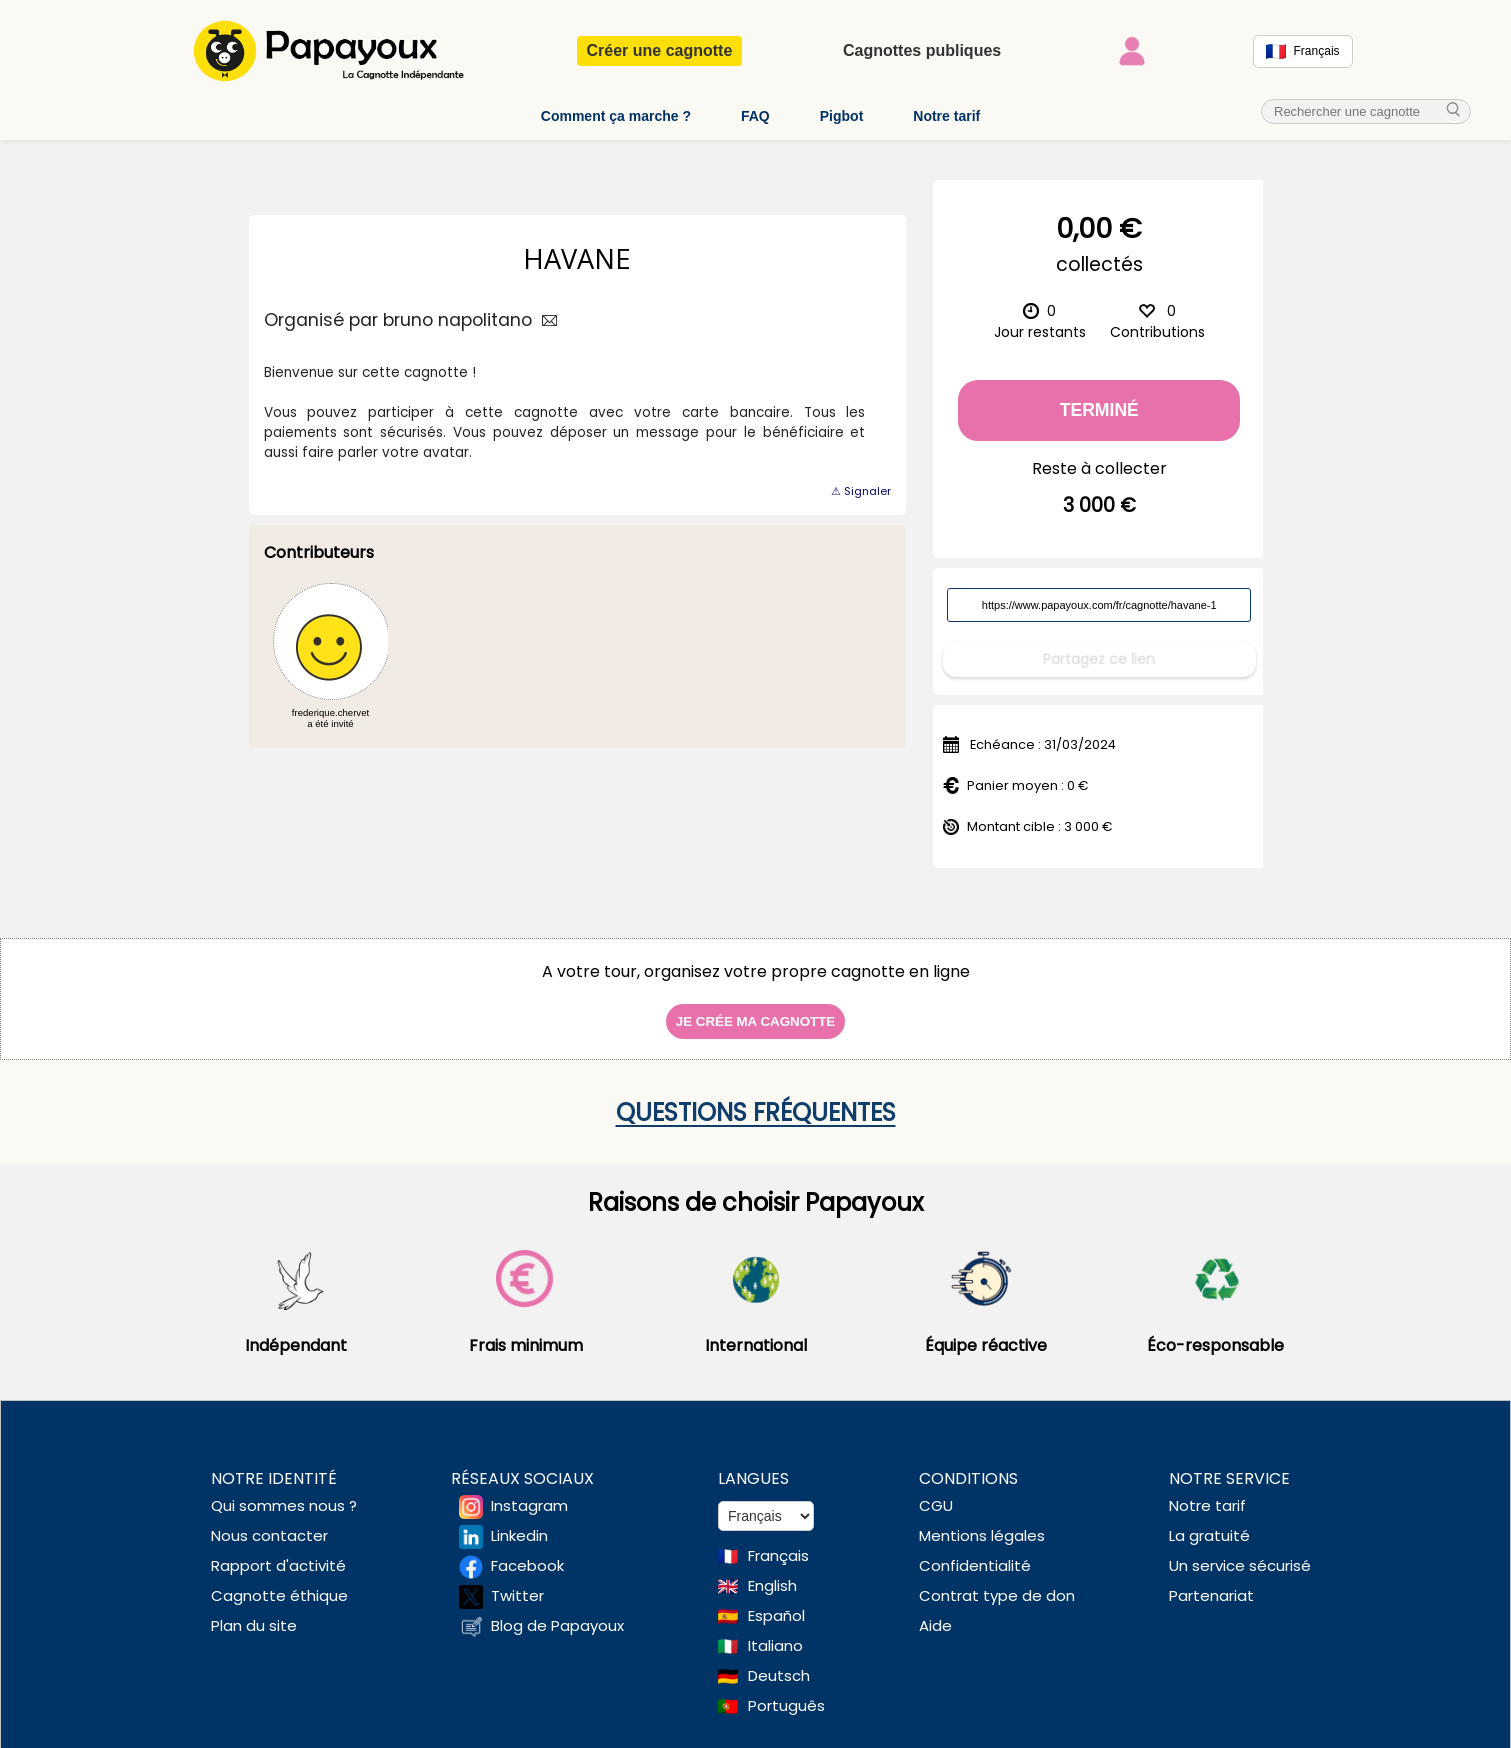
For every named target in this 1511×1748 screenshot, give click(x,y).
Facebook (527, 1551)
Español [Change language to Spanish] (776, 1601)
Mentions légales (982, 1521)
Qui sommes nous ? (284, 1491)
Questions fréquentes (756, 1098)
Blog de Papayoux (557, 1611)
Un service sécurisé (1240, 1551)
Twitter (517, 1581)
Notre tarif (946, 116)
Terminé (1099, 410)
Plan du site (254, 1611)
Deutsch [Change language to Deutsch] (779, 1661)
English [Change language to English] (772, 1571)
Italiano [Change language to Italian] (775, 1631)
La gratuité (1209, 1521)
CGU (936, 1491)
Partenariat (1211, 1581)
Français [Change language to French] (778, 1541)
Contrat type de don (997, 1581)
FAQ (755, 116)
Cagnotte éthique (279, 1581)
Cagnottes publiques (922, 50)
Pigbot (842, 116)
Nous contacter (269, 1521)
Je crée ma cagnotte (755, 1007)
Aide (935, 1611)
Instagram (529, 1491)
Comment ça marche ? (616, 116)
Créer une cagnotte (660, 50)
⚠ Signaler (861, 491)
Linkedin (519, 1521)
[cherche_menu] (1454, 111)
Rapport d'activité (278, 1551)
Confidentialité (975, 1551)
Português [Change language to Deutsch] (786, 1691)
